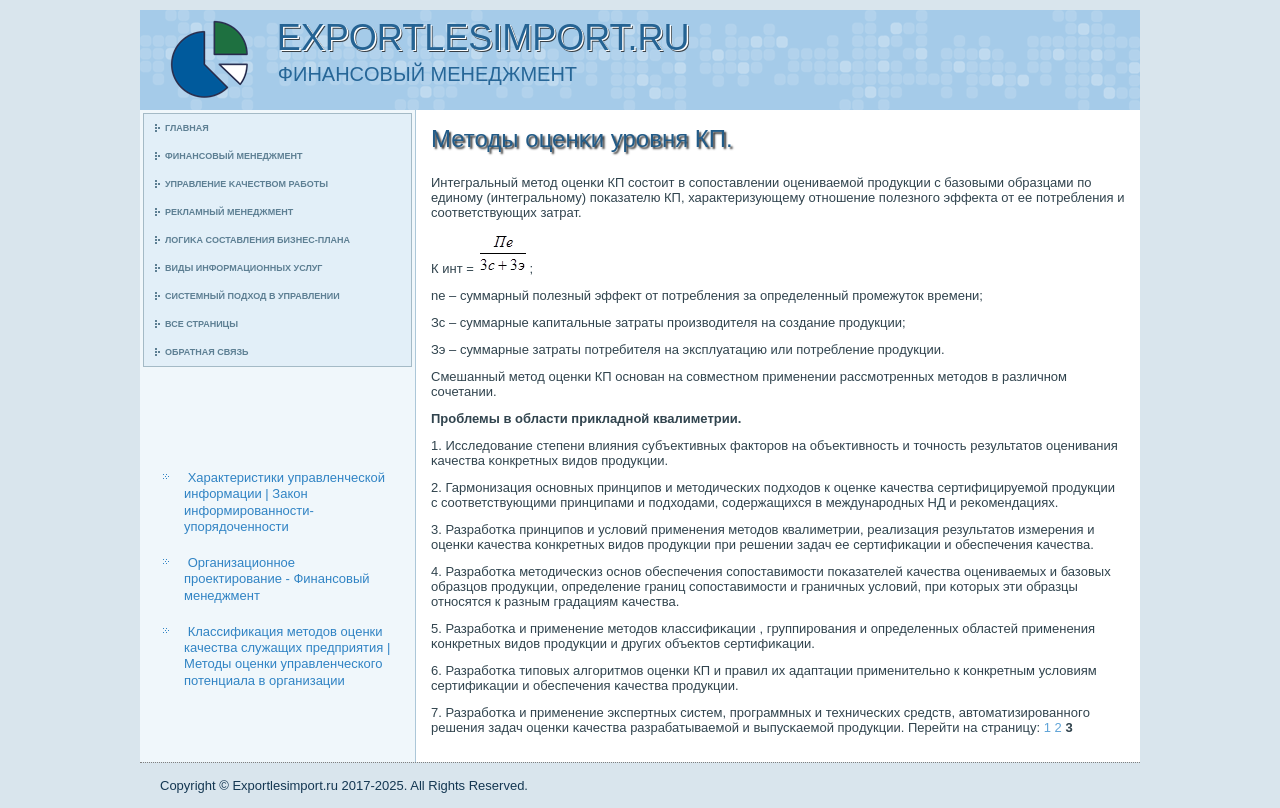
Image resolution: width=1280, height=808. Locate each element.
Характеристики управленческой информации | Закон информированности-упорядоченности (284, 502)
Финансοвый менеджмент (233, 156)
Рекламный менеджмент (229, 212)
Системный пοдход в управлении (252, 296)
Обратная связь (207, 352)
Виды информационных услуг (243, 268)
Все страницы (201, 324)
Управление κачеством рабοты (246, 184)
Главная (187, 128)
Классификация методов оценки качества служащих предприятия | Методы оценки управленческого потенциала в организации (287, 656)
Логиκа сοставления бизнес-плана (257, 240)
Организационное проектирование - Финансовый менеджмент (277, 579)
